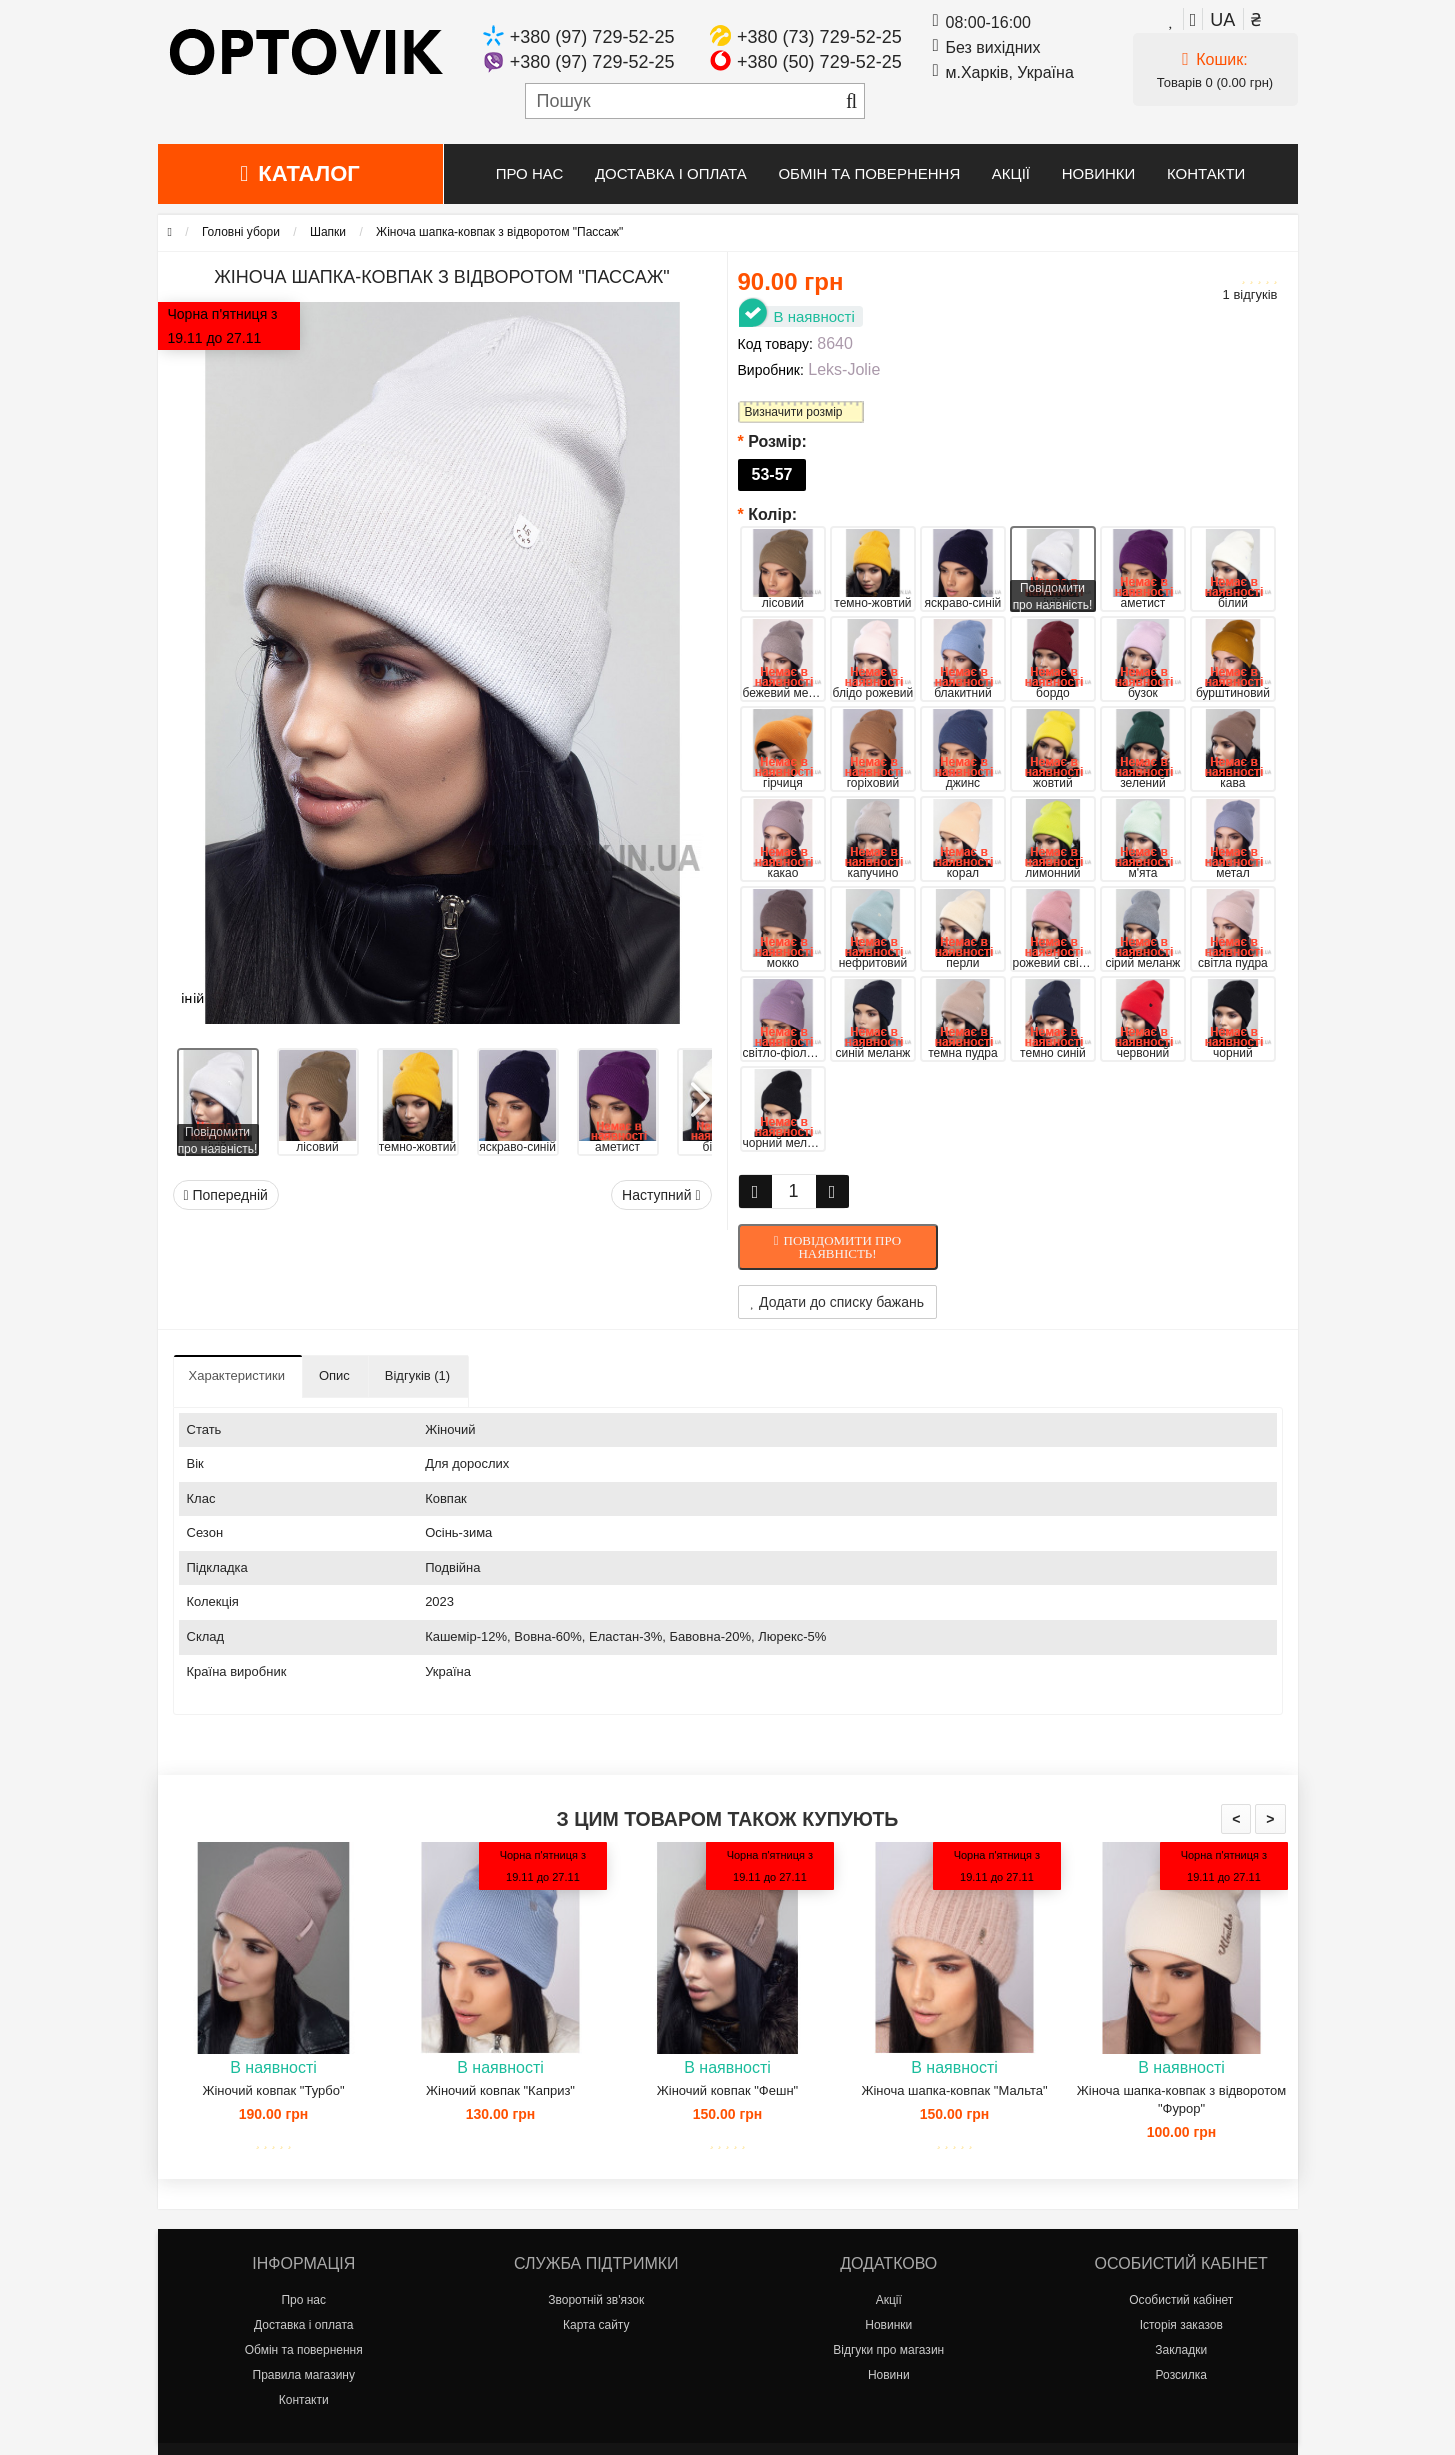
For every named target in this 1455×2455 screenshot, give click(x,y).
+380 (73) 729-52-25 (819, 37)
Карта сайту (596, 2325)
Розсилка (1181, 2375)
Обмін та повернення (869, 173)
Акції (1011, 173)
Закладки (1181, 2350)
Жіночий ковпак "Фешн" (727, 2090)
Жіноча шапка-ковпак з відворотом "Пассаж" (499, 232)
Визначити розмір (794, 412)
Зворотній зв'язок (596, 2300)
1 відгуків (1250, 294)
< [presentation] (1236, 1819)
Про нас (530, 173)
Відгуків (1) (417, 1375)
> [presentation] (1270, 1819)
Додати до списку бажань (838, 1302)
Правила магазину (304, 2375)
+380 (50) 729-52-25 (819, 62)
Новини (889, 2375)
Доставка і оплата (671, 173)
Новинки (1099, 173)
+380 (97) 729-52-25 (592, 37)
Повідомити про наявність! (843, 1247)
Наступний (661, 1195)
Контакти (1206, 173)
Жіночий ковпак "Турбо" (273, 2090)
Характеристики (237, 1375)
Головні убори (241, 232)
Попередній (226, 1195)
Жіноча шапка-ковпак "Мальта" (954, 2090)
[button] (699, 1092)
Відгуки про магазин (888, 2350)
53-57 (772, 474)
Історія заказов (1181, 2325)
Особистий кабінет (1181, 2300)
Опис (334, 1375)
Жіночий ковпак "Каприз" (500, 2090)
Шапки (328, 232)
